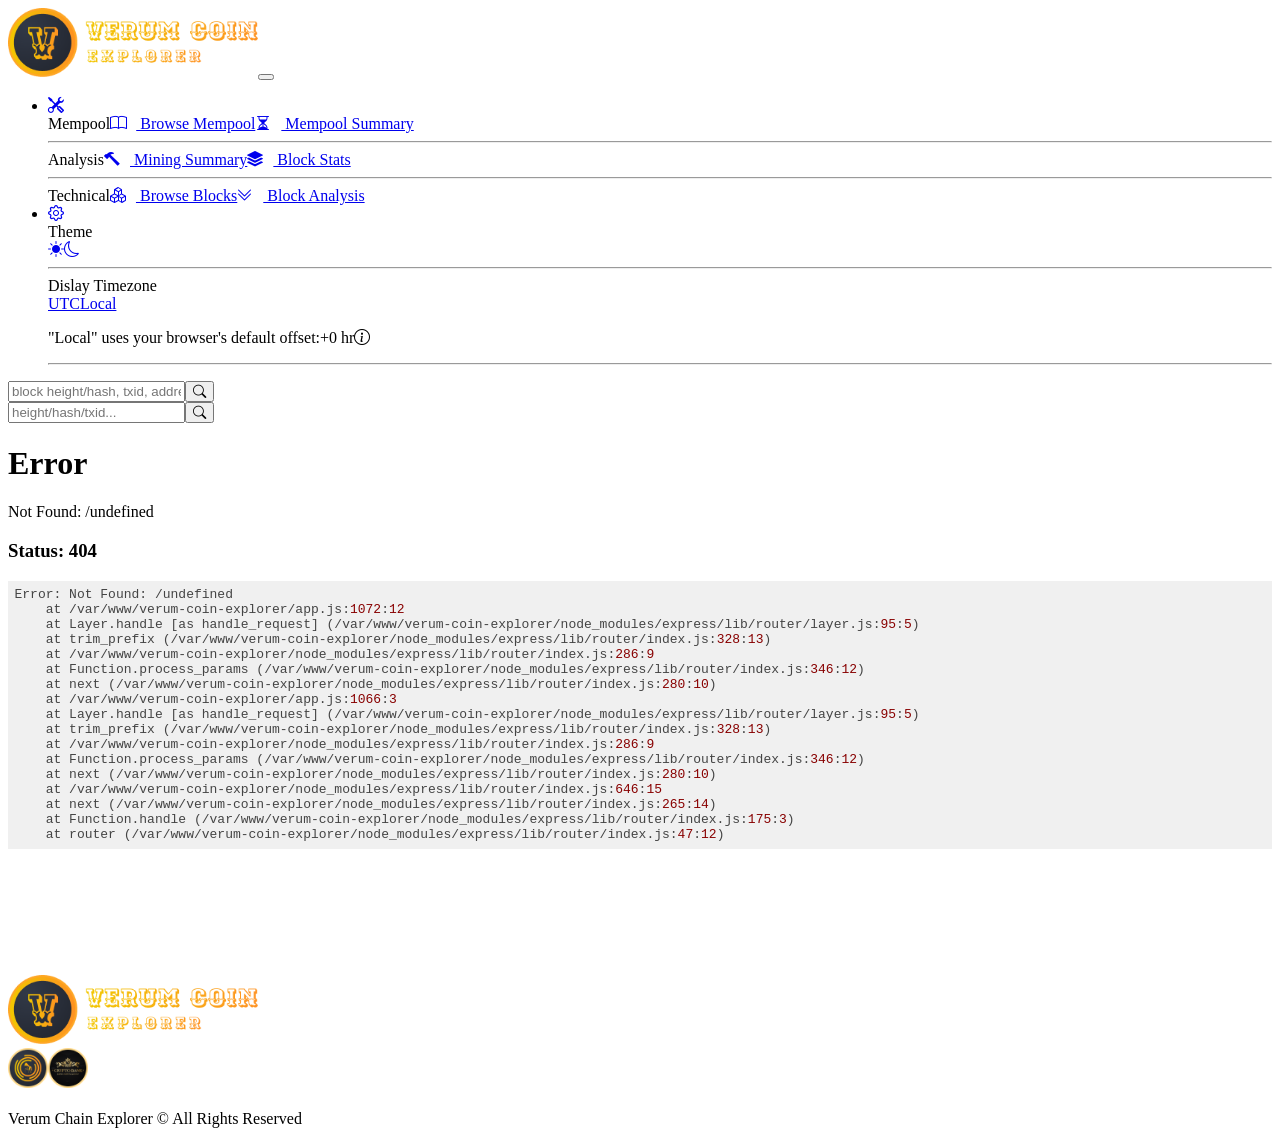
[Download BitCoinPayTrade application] (28, 1080)
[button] (56, 105)
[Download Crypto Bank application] (68, 1080)
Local (98, 303)
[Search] (199, 391)
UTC (64, 303)
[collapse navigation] (266, 77)
